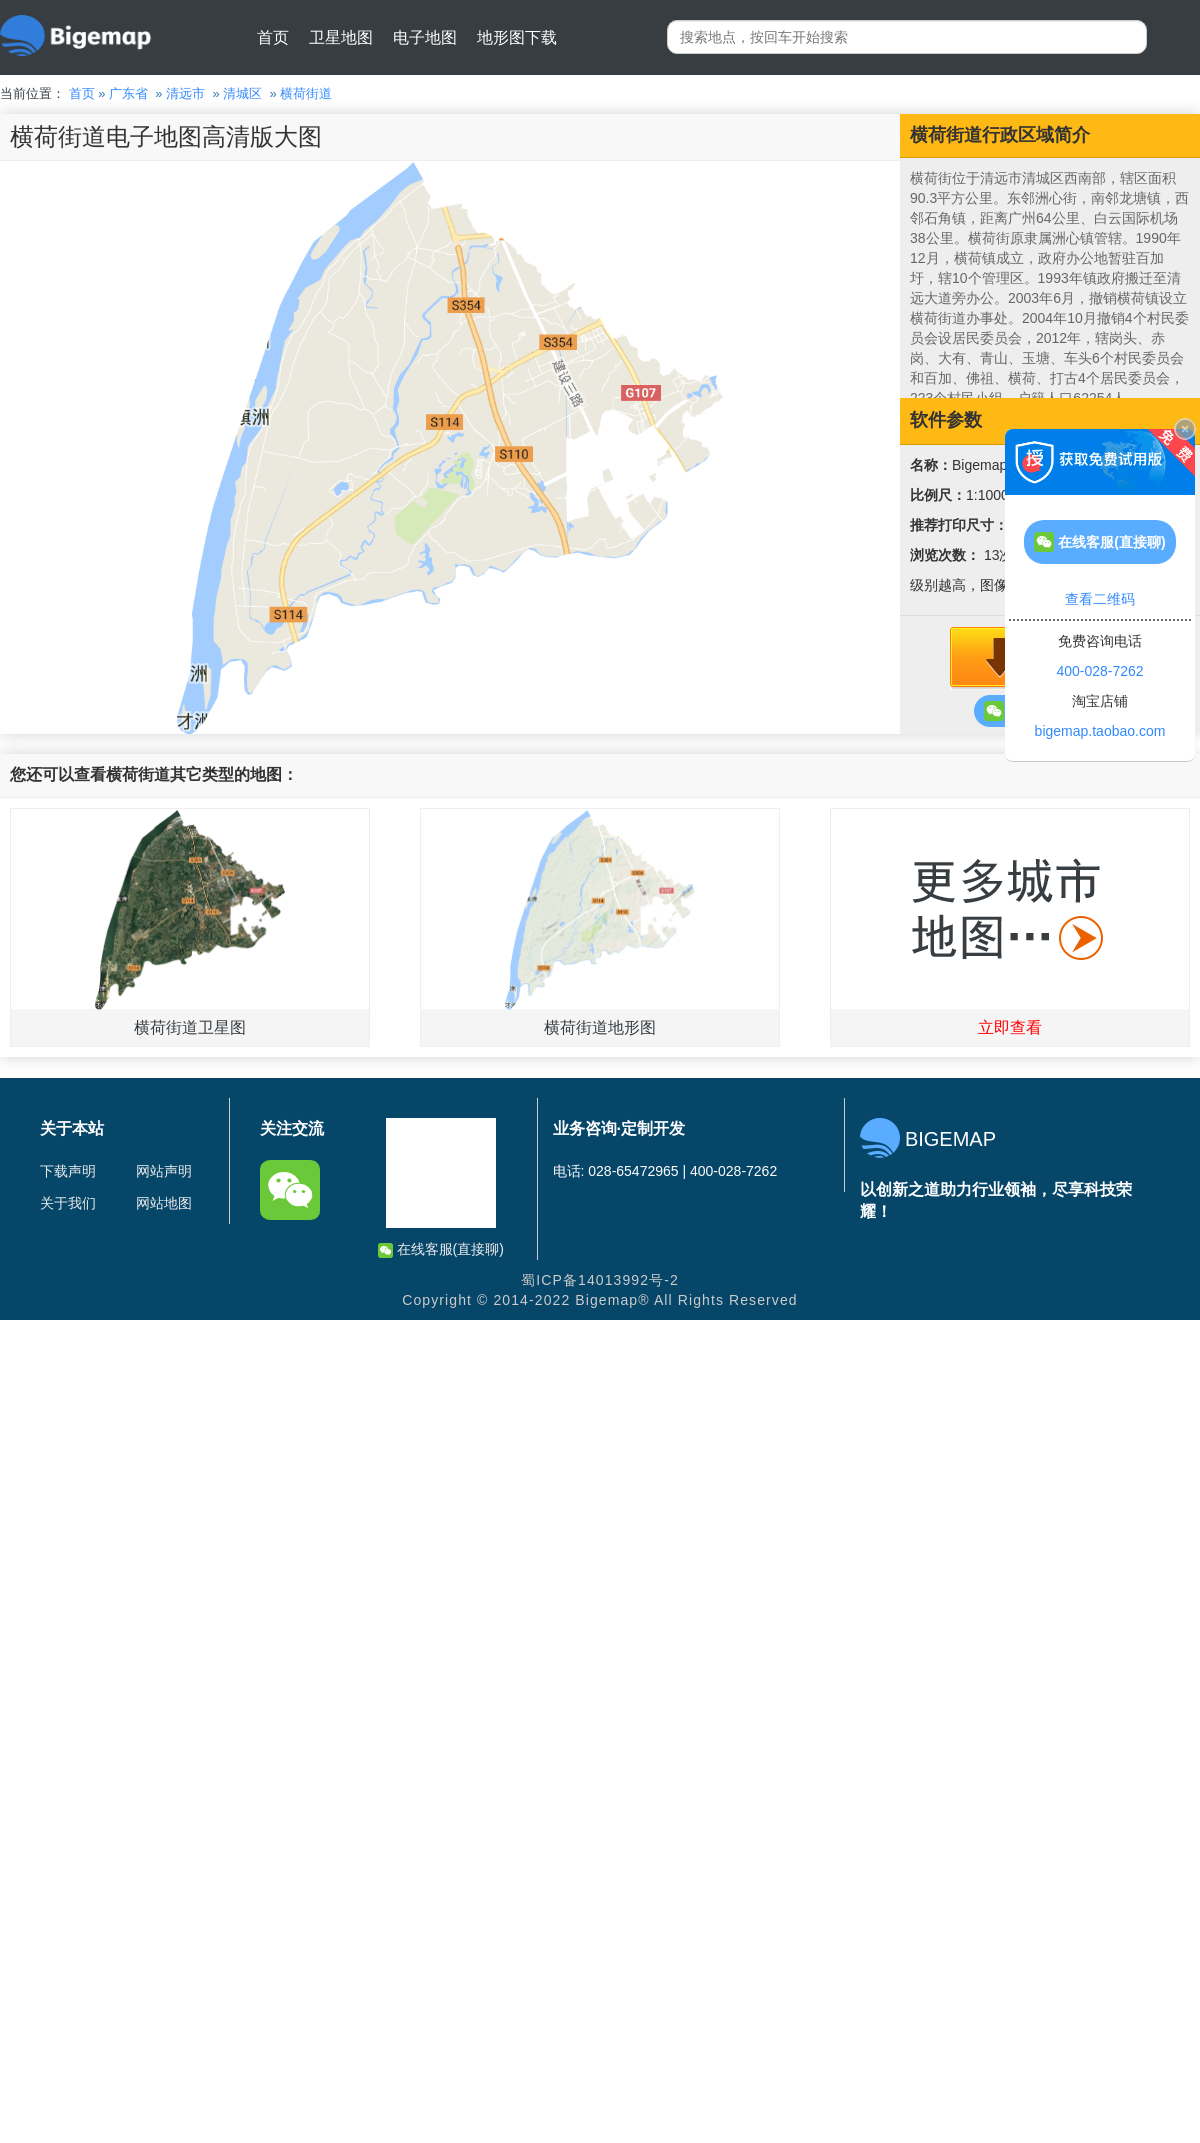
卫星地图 (341, 37)
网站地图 (164, 1203)
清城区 (242, 93)
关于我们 (68, 1203)
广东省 (128, 93)
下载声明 (68, 1171)
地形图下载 (517, 37)
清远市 (185, 93)
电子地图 (425, 37)
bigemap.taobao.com (1100, 731)
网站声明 (164, 1171)
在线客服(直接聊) (441, 1249)
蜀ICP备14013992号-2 (600, 1280)
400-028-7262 (1099, 671)
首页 (273, 37)
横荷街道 (306, 93)
